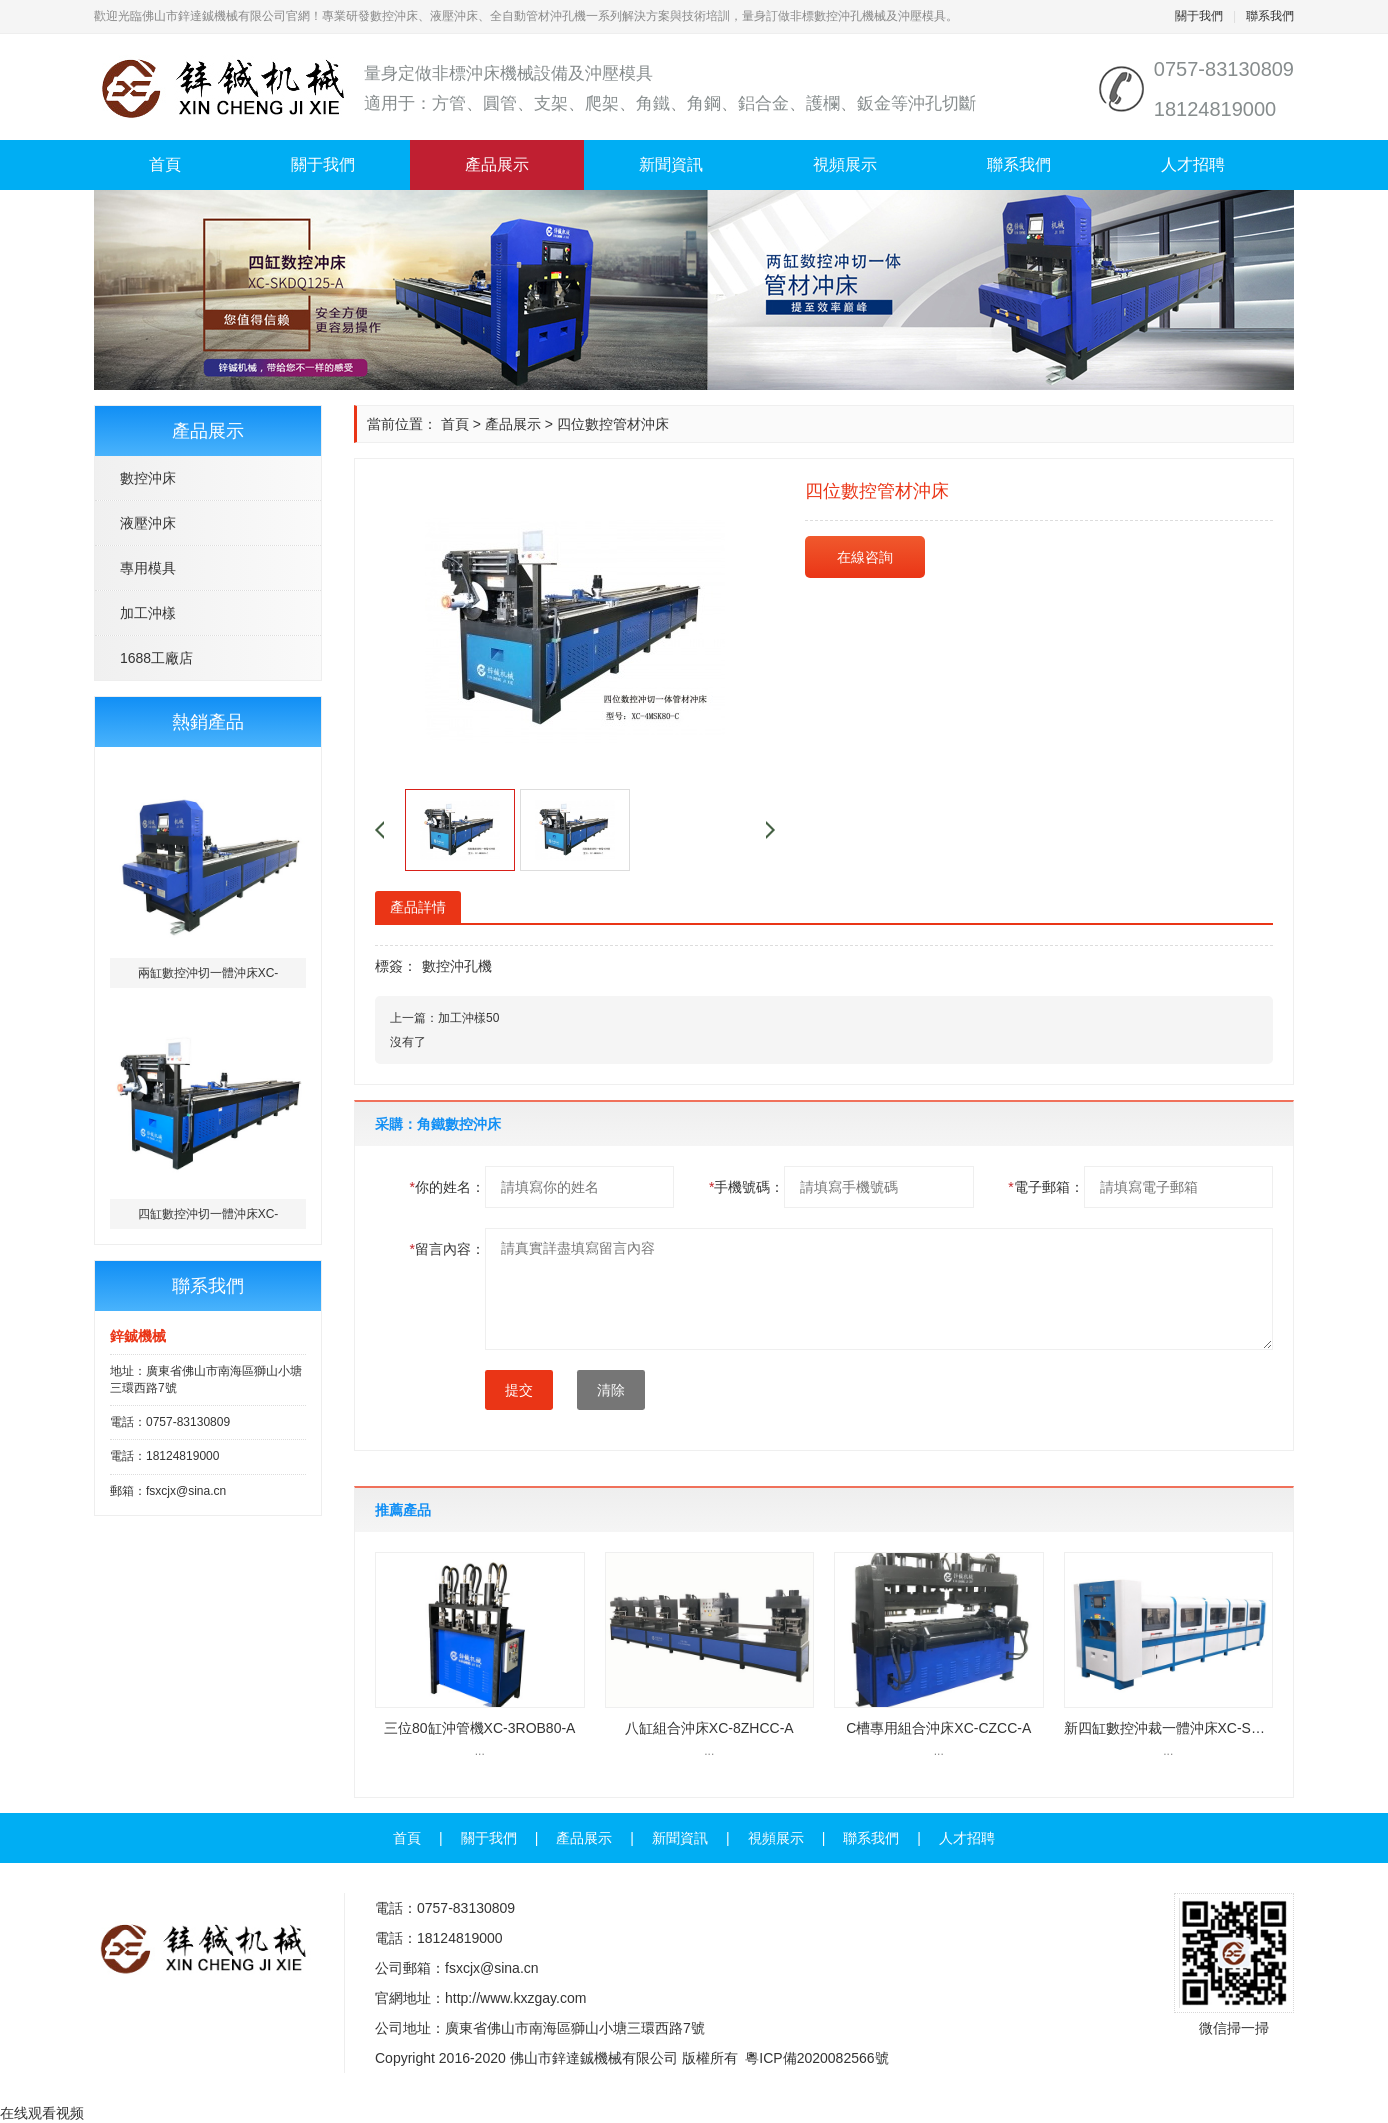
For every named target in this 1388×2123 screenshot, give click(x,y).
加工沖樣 (148, 613)
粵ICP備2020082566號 (816, 2058)
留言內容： (447, 1249)
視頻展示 (845, 164)
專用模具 (148, 568)
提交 (519, 1390)
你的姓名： (447, 1187)
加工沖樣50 (468, 1018)
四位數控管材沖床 (613, 424)
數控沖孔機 (457, 966)
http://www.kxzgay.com (515, 1998)
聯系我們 (1270, 16)
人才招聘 (1193, 164)
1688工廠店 (156, 658)
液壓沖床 (148, 523)
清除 (611, 1390)
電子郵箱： (1045, 1187)
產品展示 (497, 164)
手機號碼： (746, 1187)
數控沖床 (148, 478)
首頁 (165, 164)
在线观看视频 (42, 2113)
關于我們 (1199, 16)
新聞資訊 (671, 164)
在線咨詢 (865, 557)
